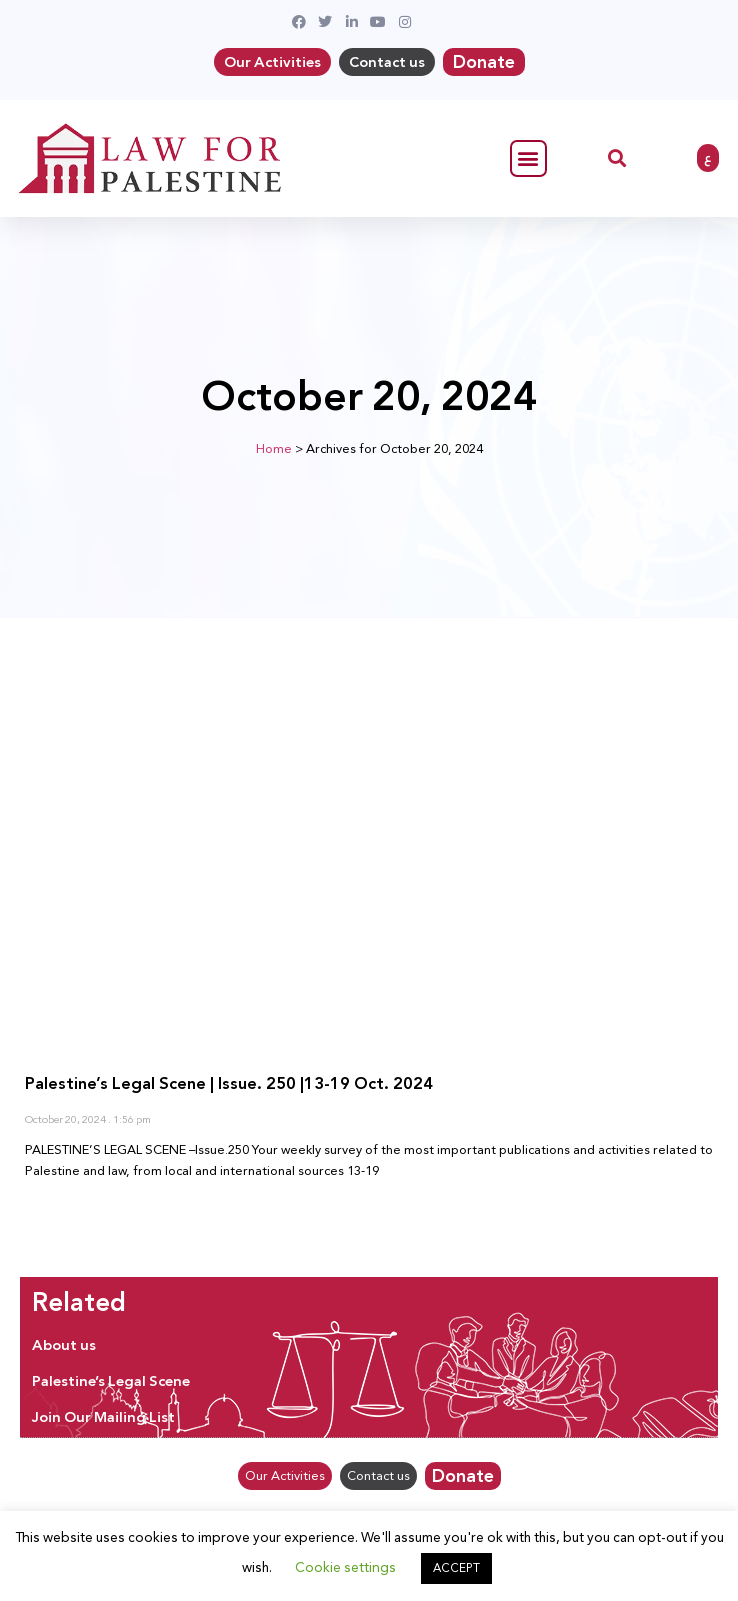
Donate (484, 62)
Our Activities (272, 62)
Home (274, 449)
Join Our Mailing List (103, 1417)
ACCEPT (456, 1568)
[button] (528, 158)
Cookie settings (345, 1567)
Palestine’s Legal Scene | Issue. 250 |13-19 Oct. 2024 (229, 1083)
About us (64, 1345)
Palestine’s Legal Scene (111, 1381)
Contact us (387, 62)
